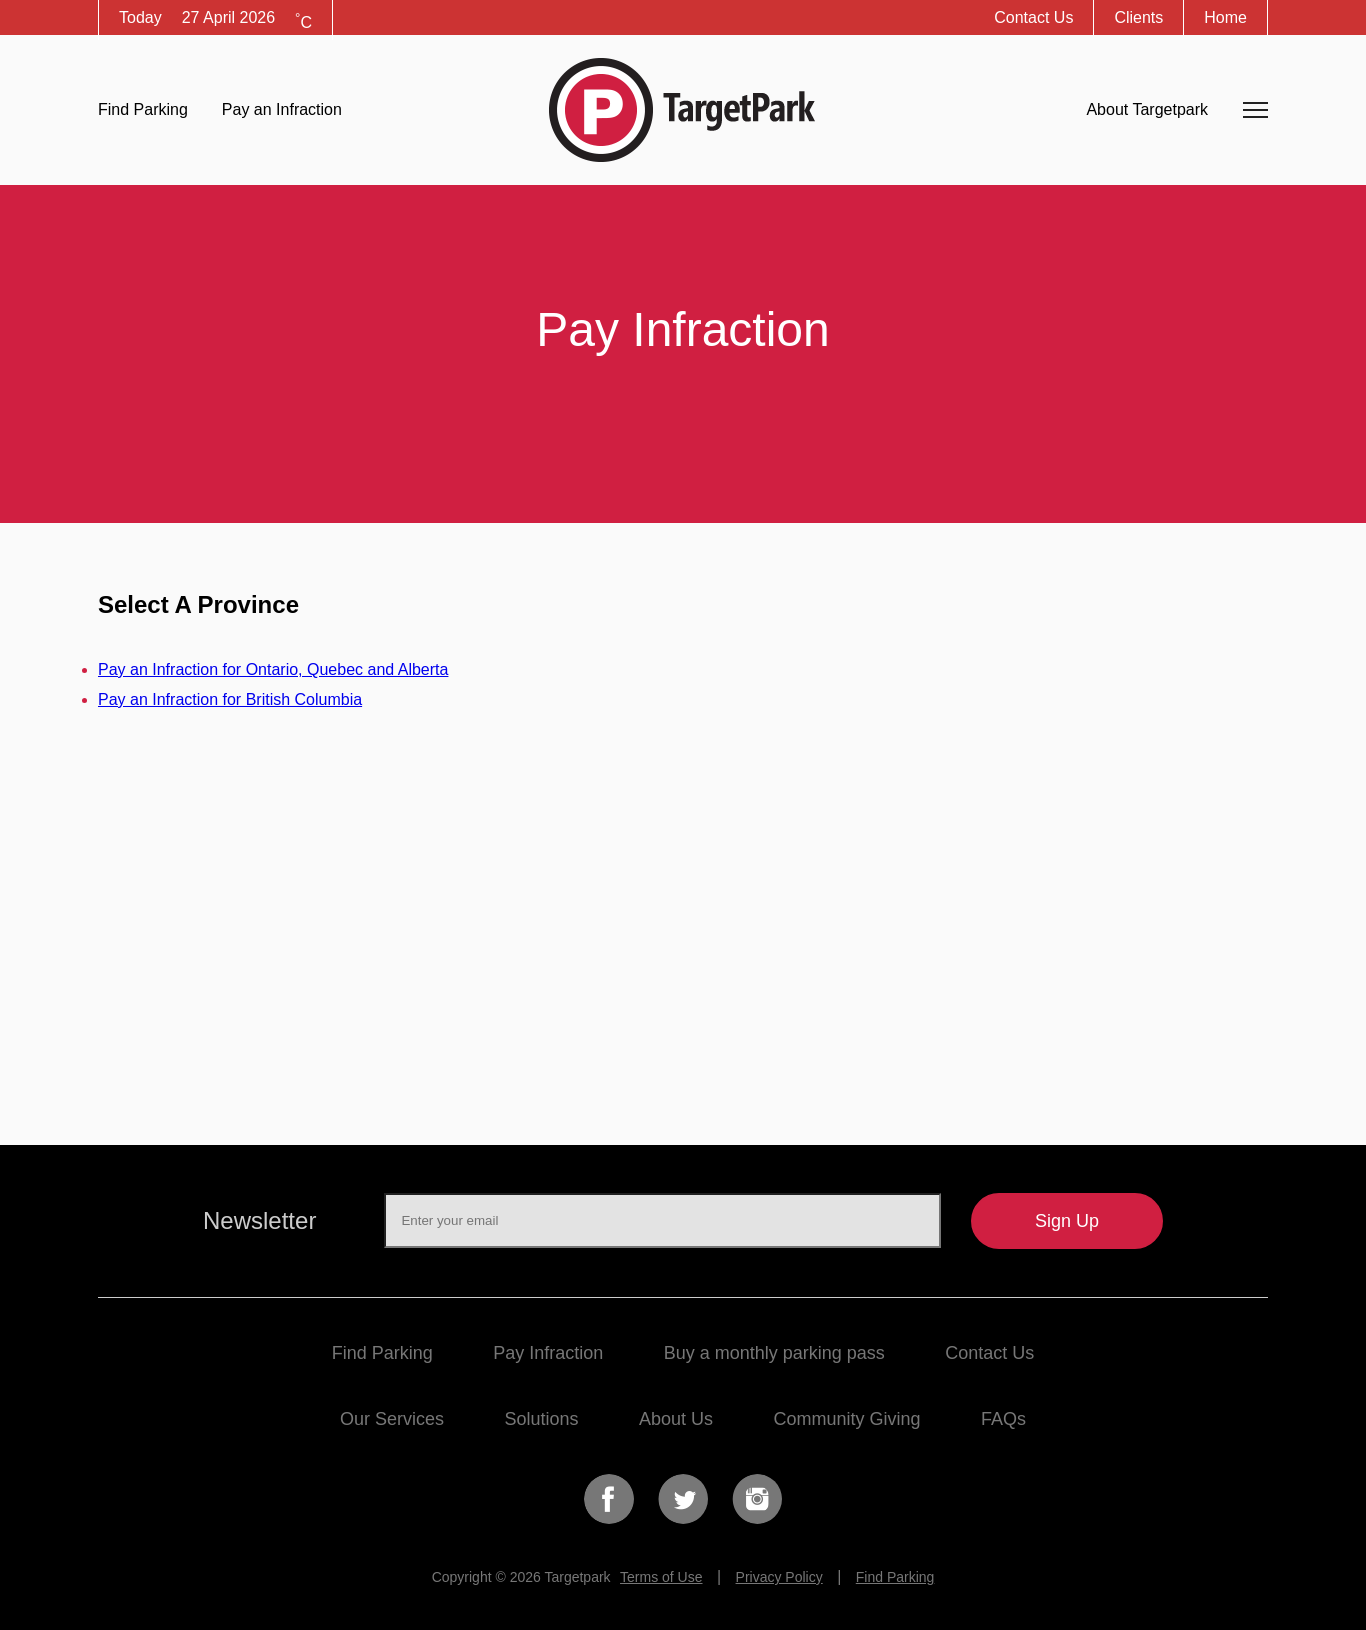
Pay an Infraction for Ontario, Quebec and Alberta (273, 669)
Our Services (392, 1419)
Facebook (609, 1499)
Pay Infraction (548, 1353)
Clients (1138, 17)
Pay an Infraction (282, 109)
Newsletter (259, 1220)
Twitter (683, 1499)
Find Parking (143, 109)
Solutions (541, 1419)
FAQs (1003, 1419)
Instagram (757, 1499)
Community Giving (846, 1419)
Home (1225, 17)
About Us (676, 1419)
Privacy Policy (779, 1577)
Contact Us (1033, 17)
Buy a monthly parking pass (774, 1353)
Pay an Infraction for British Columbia (230, 699)
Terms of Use (661, 1577)
